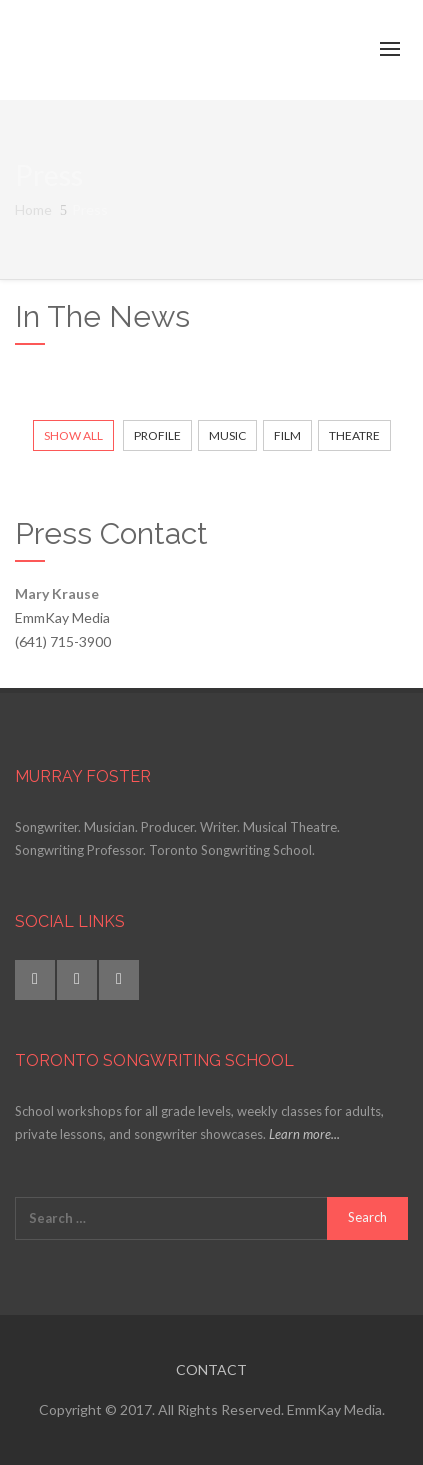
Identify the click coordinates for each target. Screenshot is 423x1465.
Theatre (354, 435)
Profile (157, 435)
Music (227, 435)
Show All (73, 435)
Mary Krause (57, 593)
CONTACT (211, 1369)
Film (287, 435)
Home (33, 209)
